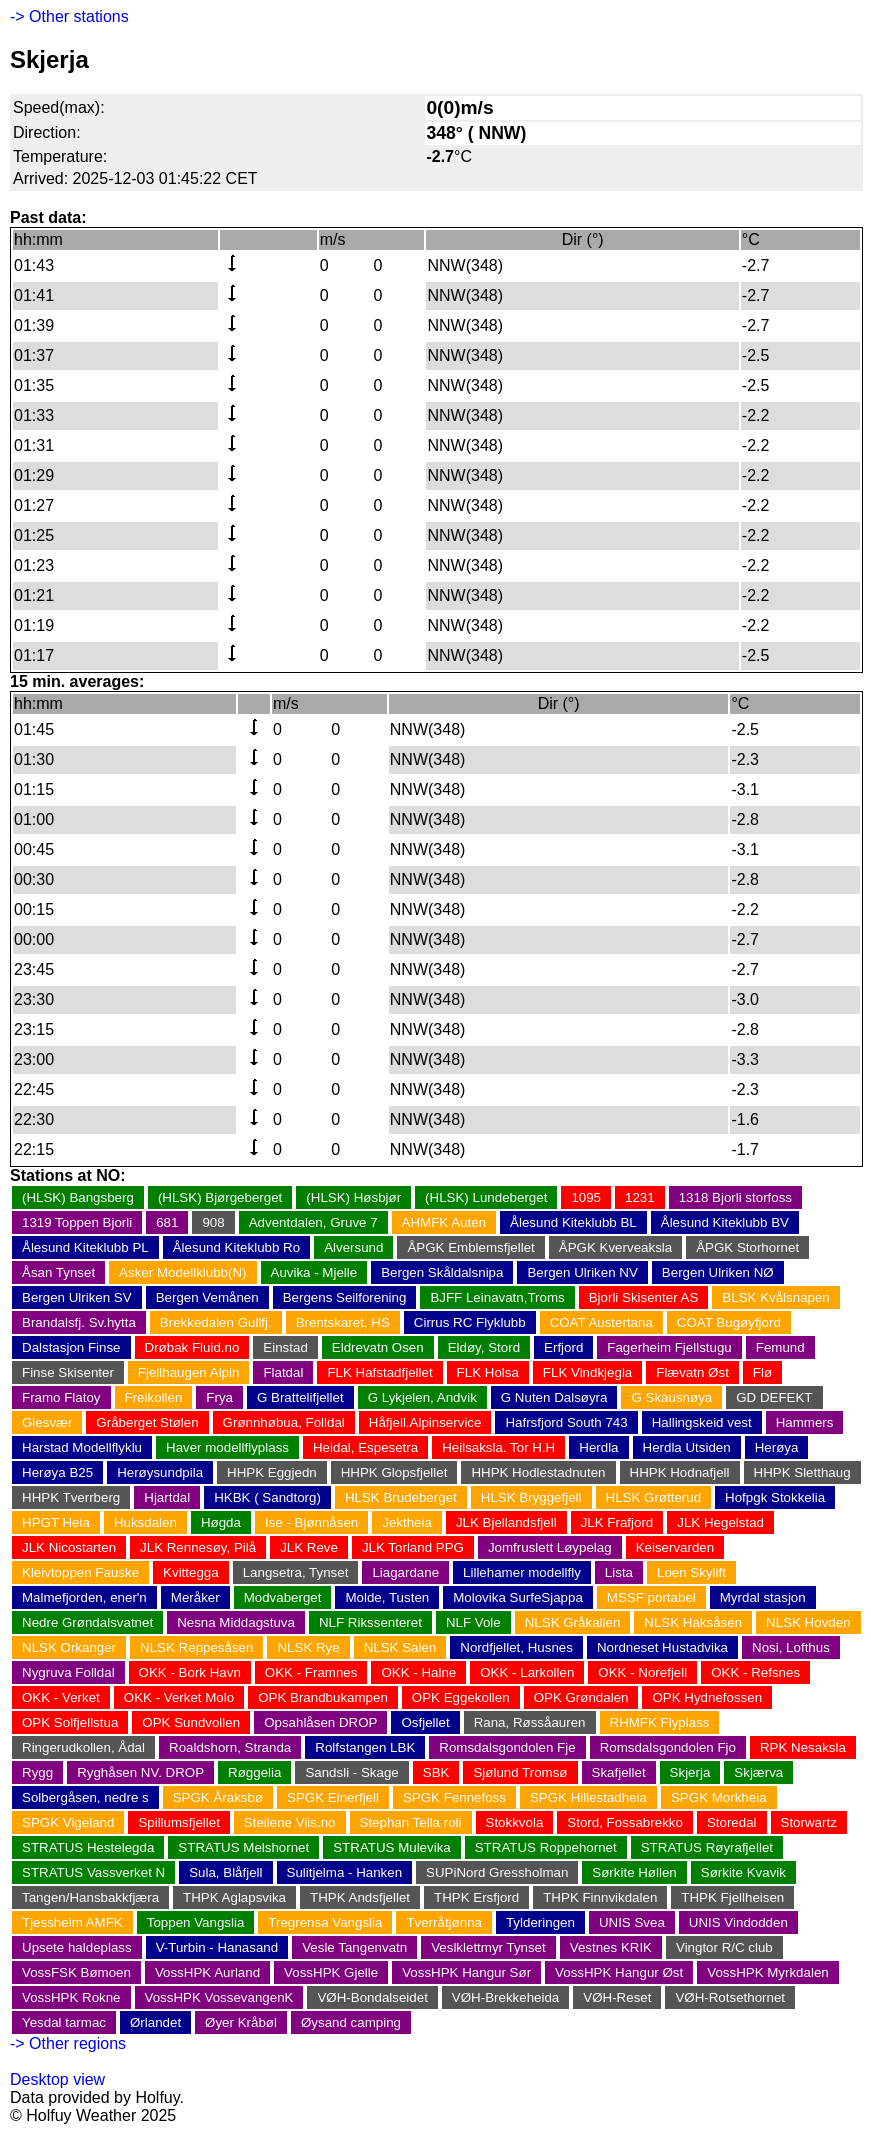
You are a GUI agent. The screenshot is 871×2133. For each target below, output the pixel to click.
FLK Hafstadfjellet (379, 1372)
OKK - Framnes (311, 1672)
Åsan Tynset (58, 1272)
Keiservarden (675, 1547)
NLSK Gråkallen (573, 1622)
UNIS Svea (632, 1922)
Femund (780, 1347)
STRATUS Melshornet (243, 1847)
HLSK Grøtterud (654, 1497)
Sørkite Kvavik (743, 1872)
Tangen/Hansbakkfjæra (90, 1897)
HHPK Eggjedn (272, 1472)
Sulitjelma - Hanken (345, 1872)
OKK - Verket (61, 1697)
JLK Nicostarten (69, 1547)
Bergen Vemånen (207, 1297)
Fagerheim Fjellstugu (669, 1347)
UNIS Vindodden (738, 1922)
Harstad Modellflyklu (82, 1447)
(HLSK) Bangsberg (78, 1197)
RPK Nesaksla (803, 1747)
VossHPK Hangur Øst (619, 1972)
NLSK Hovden (808, 1622)
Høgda (221, 1522)
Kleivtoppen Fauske (80, 1572)
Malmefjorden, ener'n (84, 1597)
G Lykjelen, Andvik (422, 1397)
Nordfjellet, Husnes (516, 1647)
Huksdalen (145, 1522)
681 (167, 1222)
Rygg (37, 1772)
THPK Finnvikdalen (600, 1897)
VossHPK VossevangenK (219, 1997)
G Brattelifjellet (300, 1397)
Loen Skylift (691, 1572)
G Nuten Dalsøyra (554, 1397)
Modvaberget (283, 1597)
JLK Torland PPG (413, 1547)
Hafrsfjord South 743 (566, 1422)
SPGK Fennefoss (454, 1797)
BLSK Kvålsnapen (775, 1297)
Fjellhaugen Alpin (189, 1372)
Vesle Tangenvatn (354, 1947)
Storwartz (809, 1822)
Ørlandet (155, 2022)
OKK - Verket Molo (179, 1697)
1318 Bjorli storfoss (735, 1197)
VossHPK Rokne (71, 1997)
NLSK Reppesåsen (196, 1647)
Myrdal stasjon (763, 1597)
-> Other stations (69, 16)
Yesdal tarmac (64, 2022)
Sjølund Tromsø (520, 1772)
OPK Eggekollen (461, 1697)
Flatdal (283, 1372)
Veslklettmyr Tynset (488, 1947)
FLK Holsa (488, 1372)
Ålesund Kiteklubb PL (85, 1247)
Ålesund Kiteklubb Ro (236, 1247)
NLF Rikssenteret (370, 1622)
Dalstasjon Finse (71, 1347)
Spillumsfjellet (178, 1822)
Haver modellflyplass (227, 1447)
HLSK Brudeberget (401, 1497)
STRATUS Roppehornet (546, 1847)
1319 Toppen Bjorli (77, 1222)
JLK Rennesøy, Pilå (198, 1547)
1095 (586, 1197)
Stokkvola (515, 1822)
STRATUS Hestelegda (88, 1847)
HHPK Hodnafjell (680, 1472)
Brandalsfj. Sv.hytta (79, 1322)
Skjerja (690, 1772)
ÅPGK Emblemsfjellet (470, 1247)
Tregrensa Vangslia (325, 1922)
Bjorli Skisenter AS (644, 1297)
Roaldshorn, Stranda (230, 1747)
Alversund (353, 1247)
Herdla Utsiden (687, 1447)
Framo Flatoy (61, 1397)
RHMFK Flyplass (660, 1722)
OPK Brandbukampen (323, 1697)
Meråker (195, 1597)
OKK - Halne (418, 1672)
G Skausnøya (671, 1397)
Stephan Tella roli (411, 1822)
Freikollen (154, 1397)
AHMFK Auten (444, 1222)
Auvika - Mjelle (314, 1272)
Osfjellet (425, 1722)
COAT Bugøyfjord (729, 1322)
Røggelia (254, 1772)
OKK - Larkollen (527, 1672)
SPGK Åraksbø (218, 1797)
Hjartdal (167, 1497)
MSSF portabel (651, 1597)
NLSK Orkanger (69, 1647)
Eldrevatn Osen (378, 1347)
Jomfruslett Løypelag (550, 1547)
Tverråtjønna (444, 1922)
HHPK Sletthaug (802, 1472)
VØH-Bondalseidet (372, 1997)
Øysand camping (351, 2022)
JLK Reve (309, 1547)
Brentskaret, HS (343, 1322)
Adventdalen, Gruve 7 (313, 1222)
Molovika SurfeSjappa (518, 1597)
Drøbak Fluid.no (192, 1347)
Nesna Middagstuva (236, 1622)
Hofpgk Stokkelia (775, 1497)
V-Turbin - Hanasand (217, 1947)
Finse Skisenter (68, 1372)
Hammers (805, 1422)
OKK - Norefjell (642, 1672)
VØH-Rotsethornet (730, 1997)
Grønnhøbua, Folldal (284, 1422)
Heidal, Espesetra (365, 1447)
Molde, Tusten (387, 1597)
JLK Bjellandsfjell (506, 1522)
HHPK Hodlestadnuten (538, 1472)
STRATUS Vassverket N (93, 1872)
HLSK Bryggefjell (531, 1497)
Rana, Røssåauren (530, 1722)
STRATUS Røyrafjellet (707, 1847)
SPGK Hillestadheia (588, 1797)
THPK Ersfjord (476, 1897)
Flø (762, 1372)
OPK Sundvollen (191, 1722)
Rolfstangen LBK (365, 1747)
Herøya (777, 1447)
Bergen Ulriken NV (582, 1272)
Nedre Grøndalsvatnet (87, 1622)
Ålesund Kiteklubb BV (725, 1222)
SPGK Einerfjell (333, 1797)
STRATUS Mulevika (392, 1847)
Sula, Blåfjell (225, 1872)
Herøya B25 (57, 1472)
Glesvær (47, 1422)
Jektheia (407, 1522)
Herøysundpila (160, 1472)
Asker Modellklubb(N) (182, 1272)
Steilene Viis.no (290, 1822)
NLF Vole (473, 1622)
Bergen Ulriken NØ (718, 1272)
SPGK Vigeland (68, 1822)
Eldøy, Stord (484, 1347)
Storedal (732, 1822)
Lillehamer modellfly (522, 1572)
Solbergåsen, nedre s (85, 1797)
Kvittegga (191, 1572)
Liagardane (405, 1572)
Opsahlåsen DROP (320, 1722)
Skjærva (758, 1772)
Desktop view (57, 2079)
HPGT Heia (56, 1522)
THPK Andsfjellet (360, 1897)
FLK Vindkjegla (587, 1372)
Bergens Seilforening (345, 1297)
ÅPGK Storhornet (747, 1247)
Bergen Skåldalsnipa (442, 1272)
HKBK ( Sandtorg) (267, 1497)
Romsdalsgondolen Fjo (668, 1747)
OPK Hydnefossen (707, 1697)
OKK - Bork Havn (190, 1672)
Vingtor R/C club (724, 1947)
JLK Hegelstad (720, 1522)
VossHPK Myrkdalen (767, 1972)
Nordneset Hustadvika (662, 1647)
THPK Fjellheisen (732, 1897)
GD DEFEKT (774, 1397)
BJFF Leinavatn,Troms (497, 1297)
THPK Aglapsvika (234, 1897)
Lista (619, 1572)
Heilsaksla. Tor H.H (498, 1447)
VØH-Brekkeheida (505, 1997)
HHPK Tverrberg (71, 1497)
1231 (640, 1197)
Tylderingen (540, 1922)
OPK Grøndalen (581, 1697)
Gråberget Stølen (147, 1422)
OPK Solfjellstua (70, 1722)
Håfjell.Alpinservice (425, 1422)
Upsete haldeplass (77, 1947)
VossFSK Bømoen (76, 1972)
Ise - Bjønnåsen (311, 1522)
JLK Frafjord (617, 1522)
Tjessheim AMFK (72, 1922)
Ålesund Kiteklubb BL (573, 1222)
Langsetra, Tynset (296, 1572)
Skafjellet (619, 1772)
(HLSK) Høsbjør (353, 1197)
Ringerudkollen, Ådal (83, 1747)
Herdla (598, 1447)
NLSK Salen (400, 1647)
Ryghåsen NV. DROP (140, 1772)
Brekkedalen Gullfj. (216, 1322)
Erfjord (563, 1347)
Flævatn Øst (692, 1372)
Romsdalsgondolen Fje (507, 1747)
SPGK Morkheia (719, 1797)
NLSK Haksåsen (693, 1622)
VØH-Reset (617, 1997)
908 (213, 1222)
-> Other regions (68, 2043)
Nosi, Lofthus (791, 1647)
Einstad (285, 1347)
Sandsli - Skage (351, 1772)
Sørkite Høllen (634, 1872)
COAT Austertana (601, 1322)
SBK (436, 1772)
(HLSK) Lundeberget (486, 1197)
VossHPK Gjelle (331, 1972)
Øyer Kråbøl (241, 2022)
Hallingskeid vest (702, 1422)
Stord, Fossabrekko (625, 1822)
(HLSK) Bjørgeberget (220, 1197)
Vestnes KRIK (611, 1947)
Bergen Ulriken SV (77, 1297)
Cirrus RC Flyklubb (470, 1322)
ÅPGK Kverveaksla (615, 1247)
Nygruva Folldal (68, 1672)
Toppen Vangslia (196, 1922)
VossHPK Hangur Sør (466, 1972)
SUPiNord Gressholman (497, 1872)
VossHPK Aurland (207, 1972)
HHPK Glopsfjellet (394, 1472)
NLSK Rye (308, 1647)
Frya (219, 1397)
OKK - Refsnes (755, 1672)
